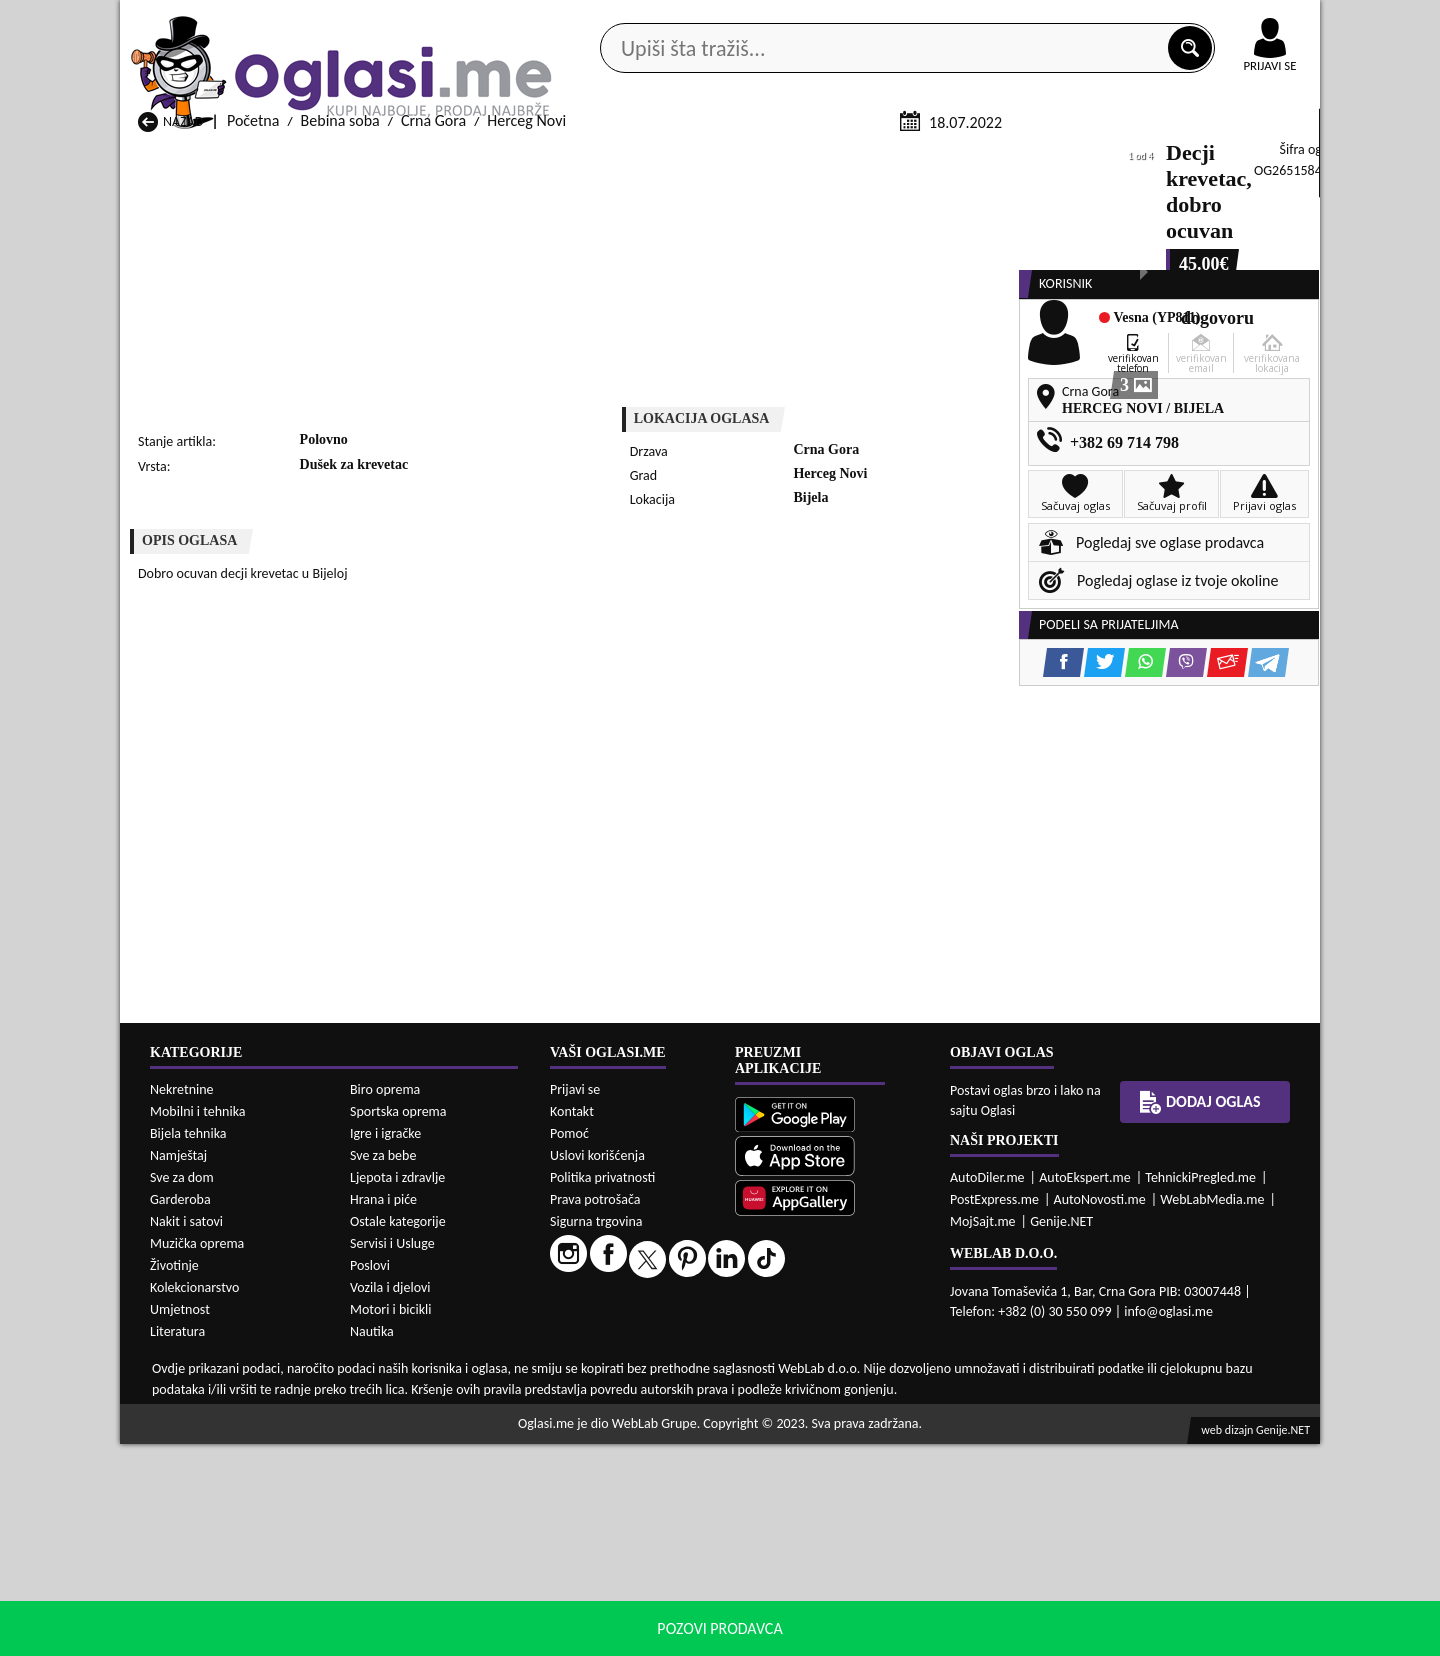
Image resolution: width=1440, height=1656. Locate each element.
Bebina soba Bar (406, 1598)
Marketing (980, 20)
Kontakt (1088, 18)
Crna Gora (433, 358)
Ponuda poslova (1108, 158)
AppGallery (862, 20)
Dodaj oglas (1258, 158)
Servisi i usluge (949, 158)
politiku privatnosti (976, 1635)
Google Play (610, 18)
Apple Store (737, 18)
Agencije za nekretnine (766, 158)
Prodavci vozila (579, 158)
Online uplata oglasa (1229, 20)
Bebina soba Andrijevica (215, 1598)
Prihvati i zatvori (1116, 1636)
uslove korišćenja (864, 1635)
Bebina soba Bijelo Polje (863, 1598)
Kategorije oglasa (249, 158)
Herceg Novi (526, 358)
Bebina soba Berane (634, 1598)
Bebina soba (340, 358)
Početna (253, 358)
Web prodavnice (419, 158)
